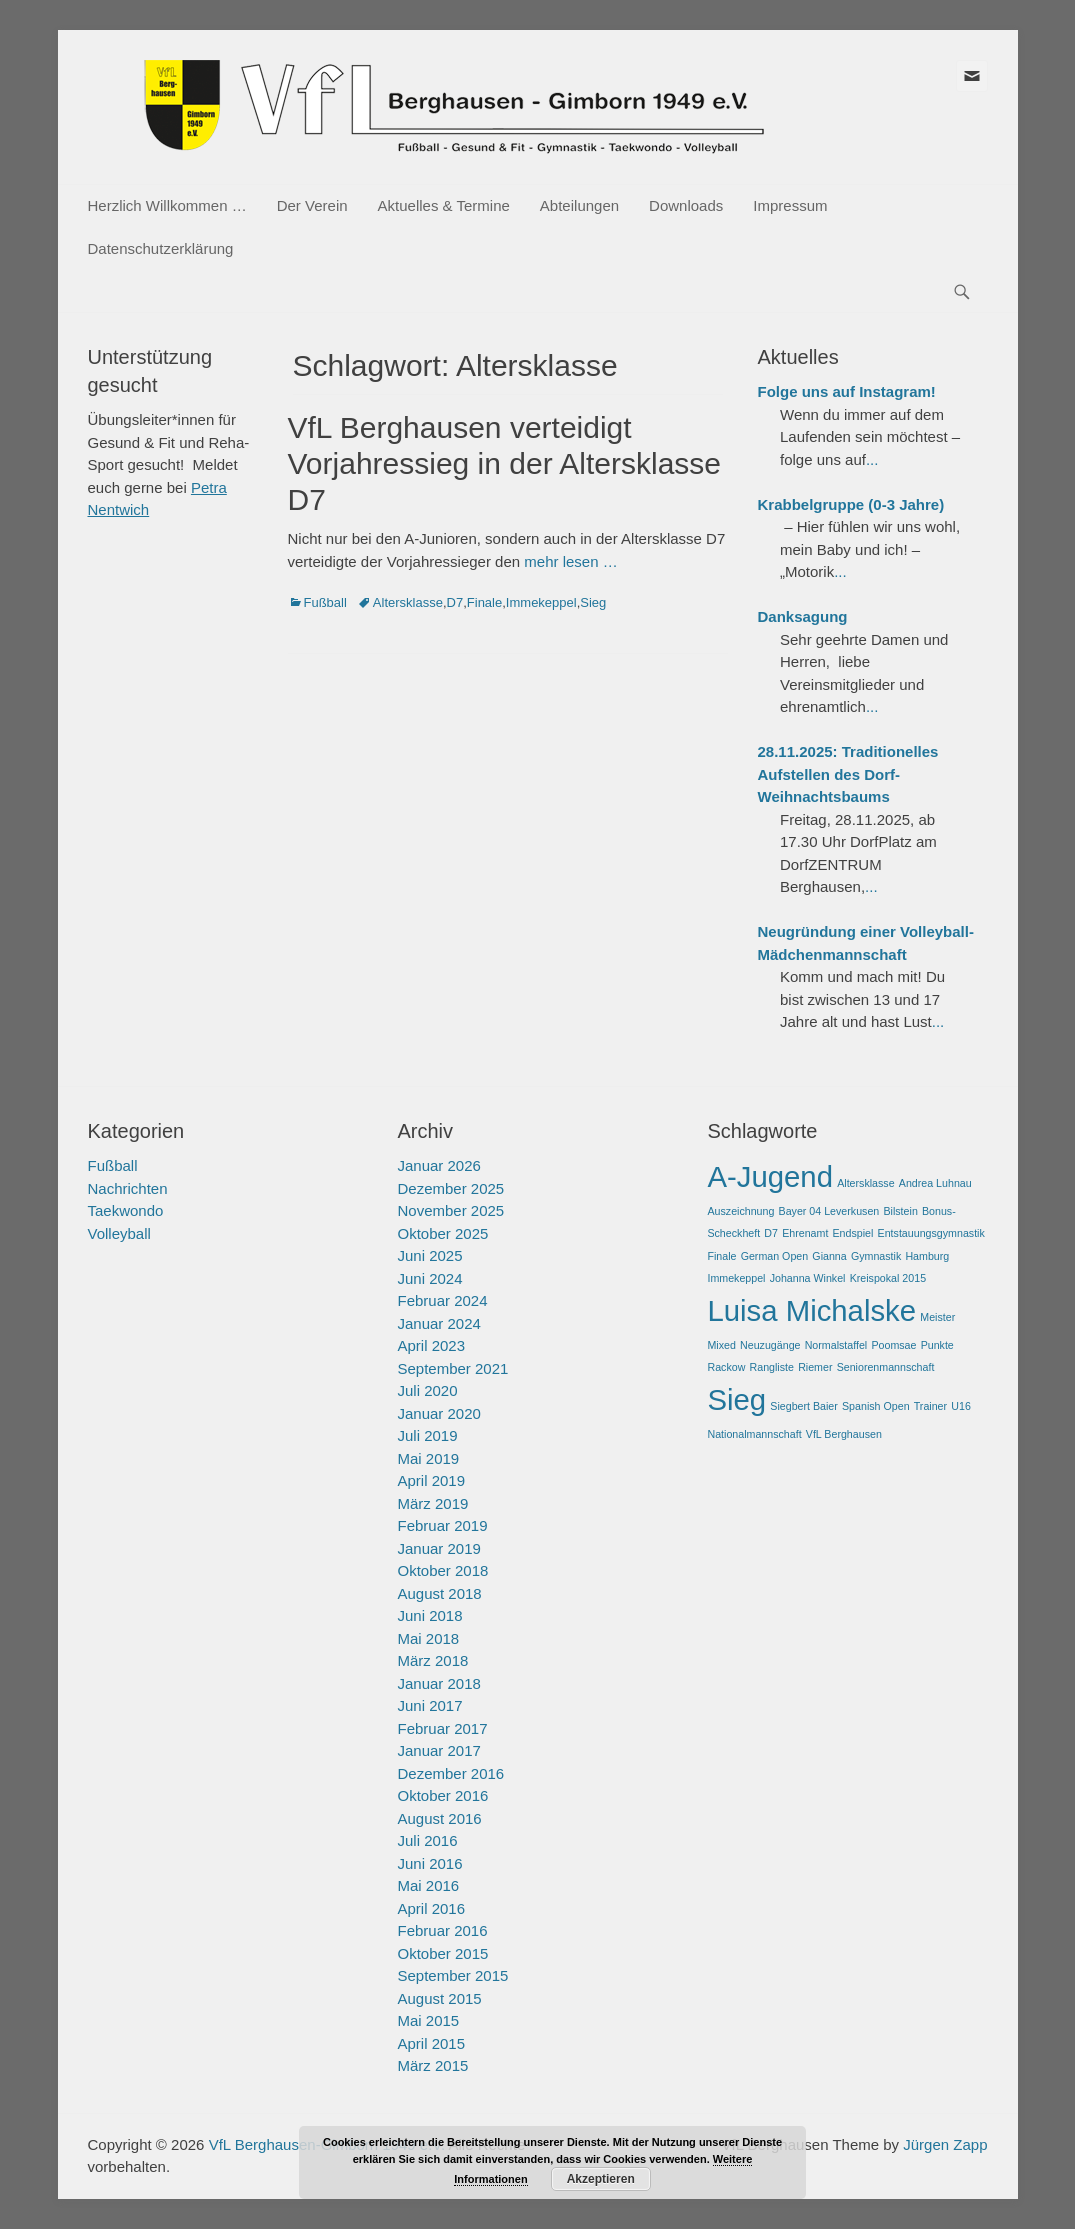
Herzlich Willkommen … (167, 205)
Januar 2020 (438, 1413)
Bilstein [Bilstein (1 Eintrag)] (900, 1211)
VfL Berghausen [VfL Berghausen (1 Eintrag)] (844, 1434)
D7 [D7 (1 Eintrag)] (771, 1233)
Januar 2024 (438, 1323)
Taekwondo (126, 1210)
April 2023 (431, 1345)
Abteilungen (579, 205)
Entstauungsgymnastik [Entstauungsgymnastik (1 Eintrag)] (931, 1233)
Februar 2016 (442, 1930)
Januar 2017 (438, 1750)
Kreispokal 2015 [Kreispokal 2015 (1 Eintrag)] (888, 1278)
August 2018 (439, 1593)
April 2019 (431, 1480)
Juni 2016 (429, 1863)
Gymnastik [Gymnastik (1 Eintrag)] (876, 1256)
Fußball (325, 602)
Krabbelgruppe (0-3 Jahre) (851, 504)
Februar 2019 (442, 1525)
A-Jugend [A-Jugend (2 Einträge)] (770, 1176)
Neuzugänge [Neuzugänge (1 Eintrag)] (770, 1345)
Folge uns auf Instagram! (847, 391)
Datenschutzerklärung (161, 248)
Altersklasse (408, 602)
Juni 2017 (429, 1705)
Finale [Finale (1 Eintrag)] (721, 1256)
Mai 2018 (428, 1638)
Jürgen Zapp (945, 2144)
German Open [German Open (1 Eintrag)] (775, 1256)
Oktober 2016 (442, 1795)
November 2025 (450, 1210)
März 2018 (432, 1660)
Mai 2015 (428, 2020)
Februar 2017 (442, 1728)
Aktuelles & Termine (444, 205)
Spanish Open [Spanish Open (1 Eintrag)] (876, 1406)
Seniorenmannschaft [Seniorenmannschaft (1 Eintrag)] (886, 1367)
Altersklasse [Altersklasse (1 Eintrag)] (865, 1183)
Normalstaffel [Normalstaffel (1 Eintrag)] (836, 1345)
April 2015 (431, 2043)
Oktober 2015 (442, 1953)
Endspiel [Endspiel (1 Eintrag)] (853, 1233)
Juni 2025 (429, 1255)
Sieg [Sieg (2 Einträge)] (736, 1399)
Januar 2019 (438, 1548)
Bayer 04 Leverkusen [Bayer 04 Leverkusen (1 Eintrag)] (829, 1211)
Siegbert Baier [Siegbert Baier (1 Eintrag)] (804, 1406)
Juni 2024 (429, 1278)
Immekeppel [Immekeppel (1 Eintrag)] (736, 1278)
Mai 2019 (428, 1458)
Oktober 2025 (442, 1233)
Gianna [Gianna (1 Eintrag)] (829, 1256)
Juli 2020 (427, 1390)
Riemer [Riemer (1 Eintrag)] (815, 1367)
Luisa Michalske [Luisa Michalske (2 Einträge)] (811, 1310)
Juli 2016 (427, 1840)
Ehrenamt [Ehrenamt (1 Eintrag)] (805, 1233)
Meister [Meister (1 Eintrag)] (937, 1317)
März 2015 (432, 2065)
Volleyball (119, 1233)
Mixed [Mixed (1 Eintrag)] (721, 1345)
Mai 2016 (428, 1885)
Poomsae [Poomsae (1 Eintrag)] (893, 1345)
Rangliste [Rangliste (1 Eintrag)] (772, 1367)
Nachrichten (128, 1188)
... (872, 459)
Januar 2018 (438, 1683)
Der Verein (312, 205)
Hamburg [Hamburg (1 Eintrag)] (927, 1256)
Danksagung (803, 616)
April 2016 (431, 1908)
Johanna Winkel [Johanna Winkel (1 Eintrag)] (808, 1278)
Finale (484, 602)
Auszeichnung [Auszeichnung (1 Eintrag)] (740, 1211)
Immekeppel (541, 602)
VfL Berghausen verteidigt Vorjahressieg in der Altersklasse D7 (505, 463)
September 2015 (452, 1975)
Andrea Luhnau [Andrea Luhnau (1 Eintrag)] (935, 1183)
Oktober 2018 (442, 1570)
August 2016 (439, 1818)
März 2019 (432, 1503)
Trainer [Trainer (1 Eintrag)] (930, 1406)
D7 (455, 602)
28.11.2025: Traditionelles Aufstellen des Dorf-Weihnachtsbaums (848, 774)
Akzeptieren (601, 2179)
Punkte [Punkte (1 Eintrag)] (937, 1345)
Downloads (686, 205)
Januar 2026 (438, 1165)
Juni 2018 (429, 1615)
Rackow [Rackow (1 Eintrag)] (726, 1367)
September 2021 (452, 1368)
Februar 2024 (442, 1300)
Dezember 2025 (450, 1188)
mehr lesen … (570, 561)
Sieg (593, 602)
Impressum (790, 205)
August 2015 (439, 1998)
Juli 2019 (427, 1435)
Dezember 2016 (450, 1773)
